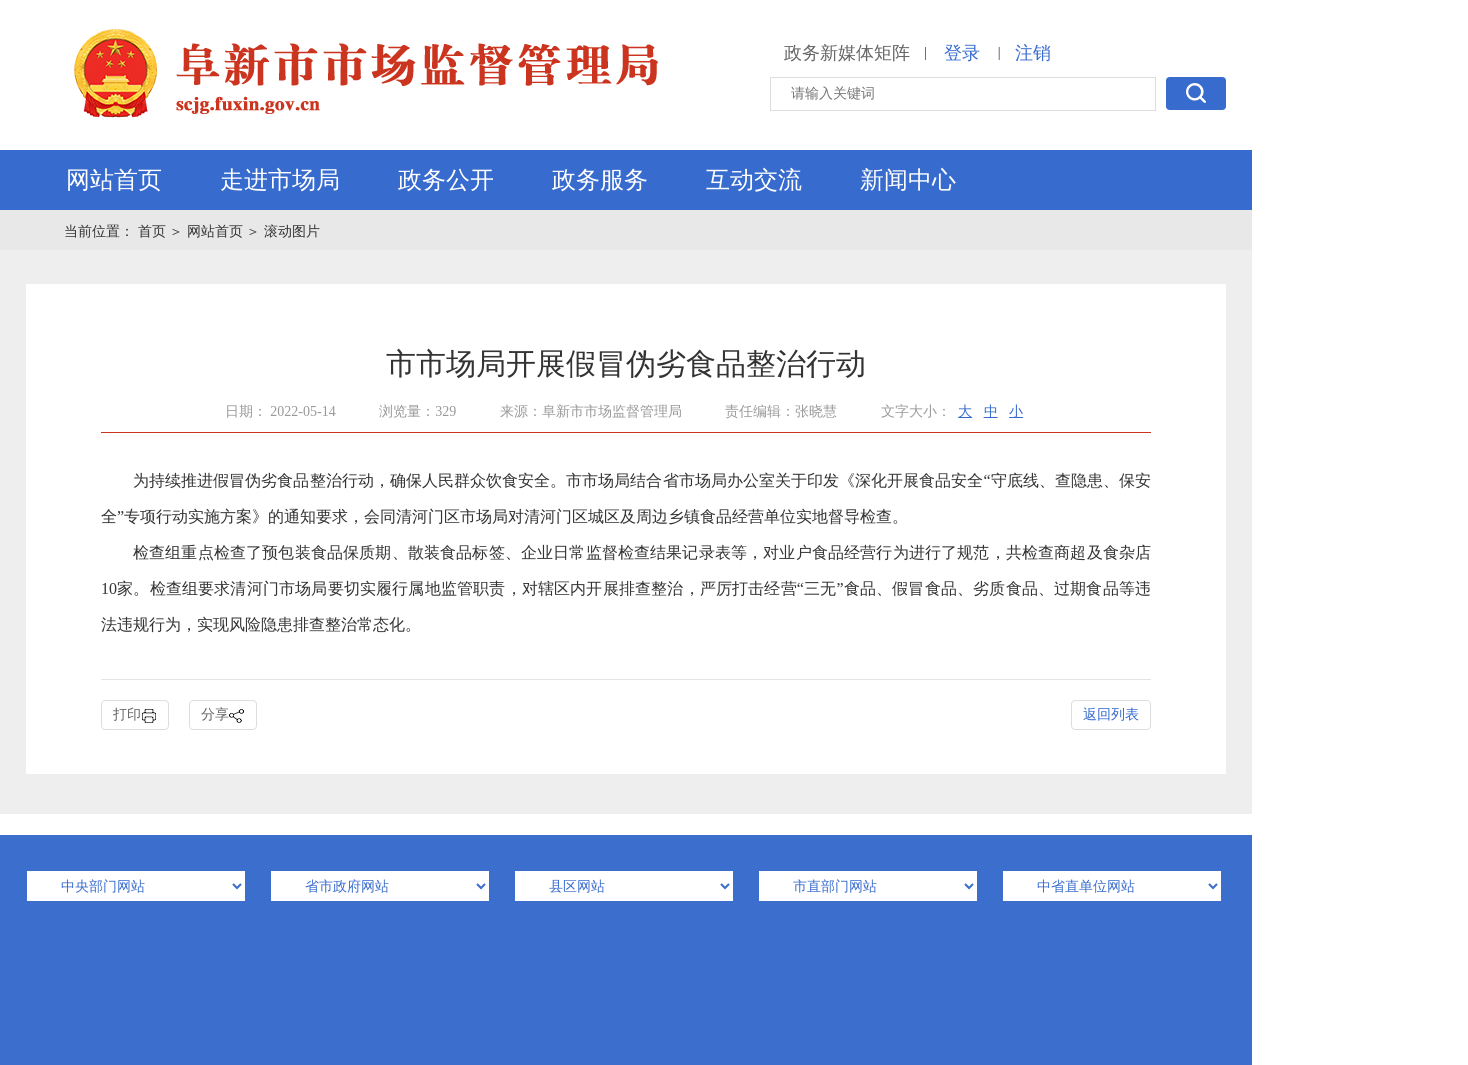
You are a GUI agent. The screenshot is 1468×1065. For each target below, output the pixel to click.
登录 (962, 53)
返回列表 (1111, 714)
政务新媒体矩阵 (847, 53)
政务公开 (446, 180)
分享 (223, 715)
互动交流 (754, 180)
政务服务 (600, 180)
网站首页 (114, 180)
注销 (1033, 53)
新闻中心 (908, 180)
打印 (135, 715)
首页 (154, 231)
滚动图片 (292, 231)
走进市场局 (280, 180)
